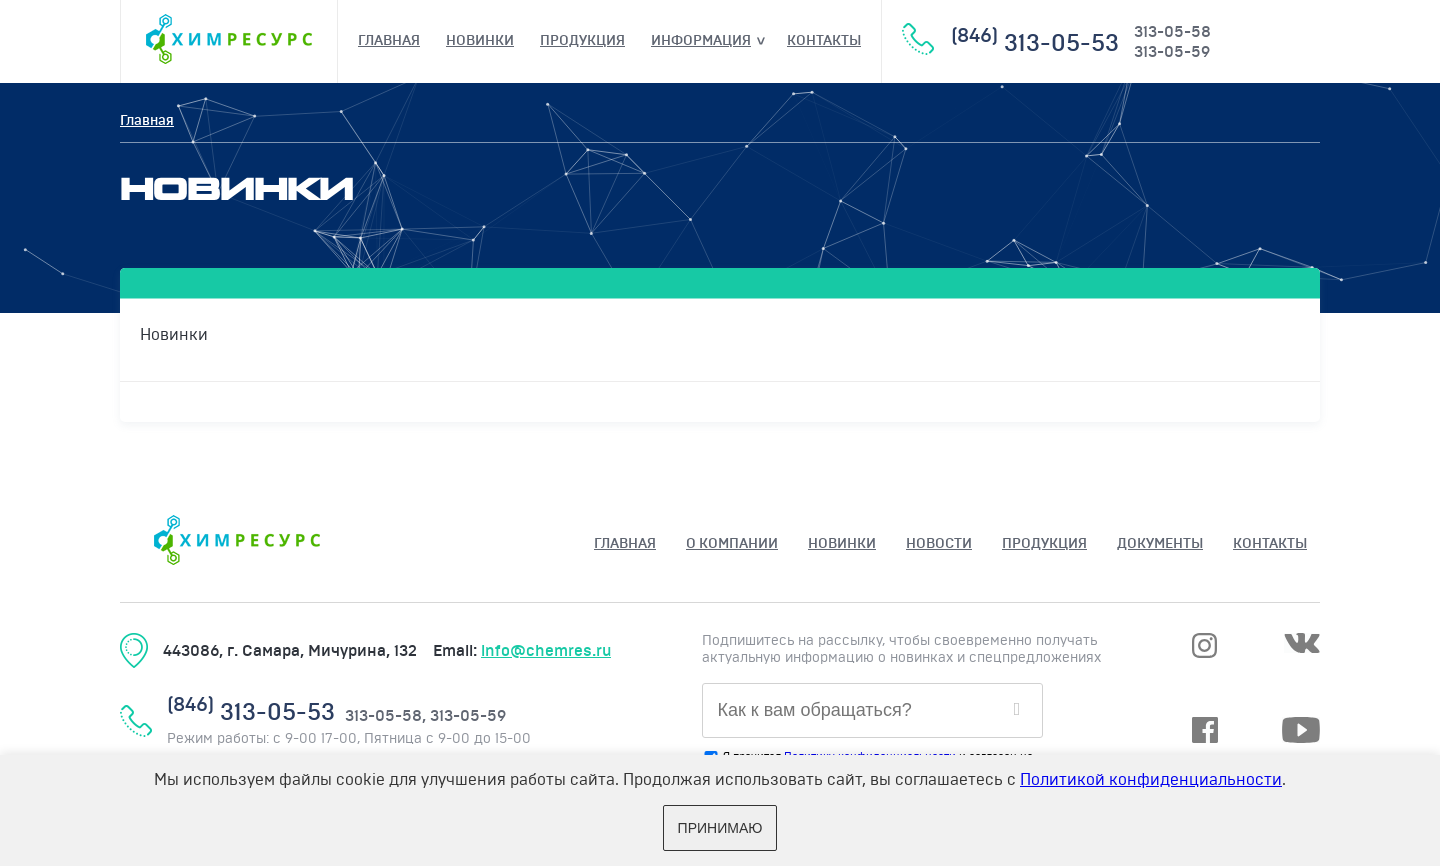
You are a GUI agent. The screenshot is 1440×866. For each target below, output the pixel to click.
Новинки (480, 41)
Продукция (582, 41)
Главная (389, 41)
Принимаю (720, 828)
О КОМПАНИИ (732, 544)
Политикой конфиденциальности (1151, 780)
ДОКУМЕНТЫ (1160, 544)
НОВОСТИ (939, 544)
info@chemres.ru (546, 651)
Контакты (824, 41)
